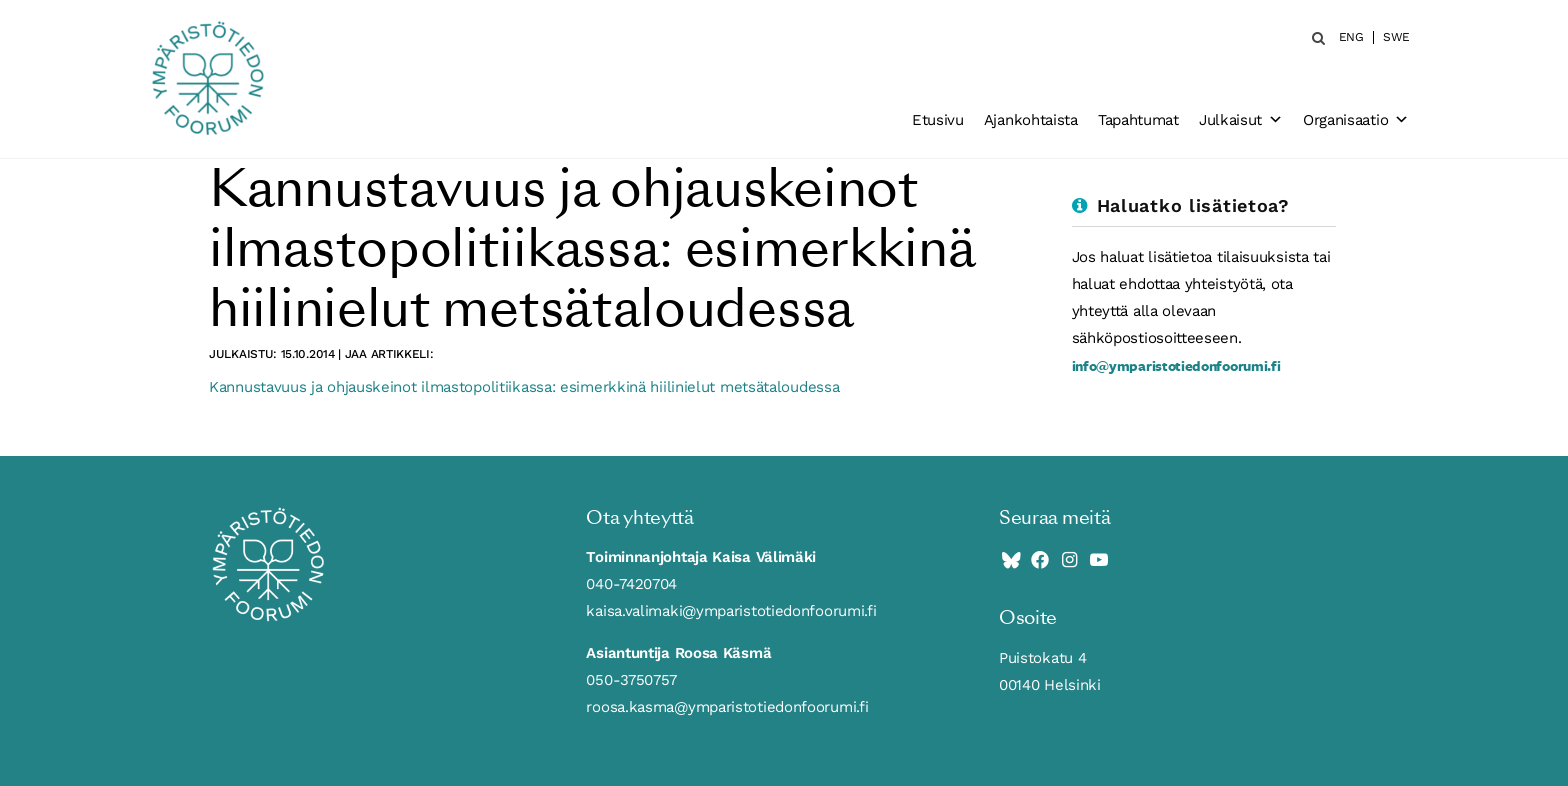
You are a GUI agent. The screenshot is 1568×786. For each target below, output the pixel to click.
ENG (1351, 37)
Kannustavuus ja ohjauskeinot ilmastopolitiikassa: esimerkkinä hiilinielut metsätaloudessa (524, 387)
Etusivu (938, 120)
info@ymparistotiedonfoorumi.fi (1176, 365)
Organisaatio (1356, 120)
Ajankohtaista (1031, 120)
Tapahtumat (1138, 120)
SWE (1396, 37)
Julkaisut (1241, 120)
